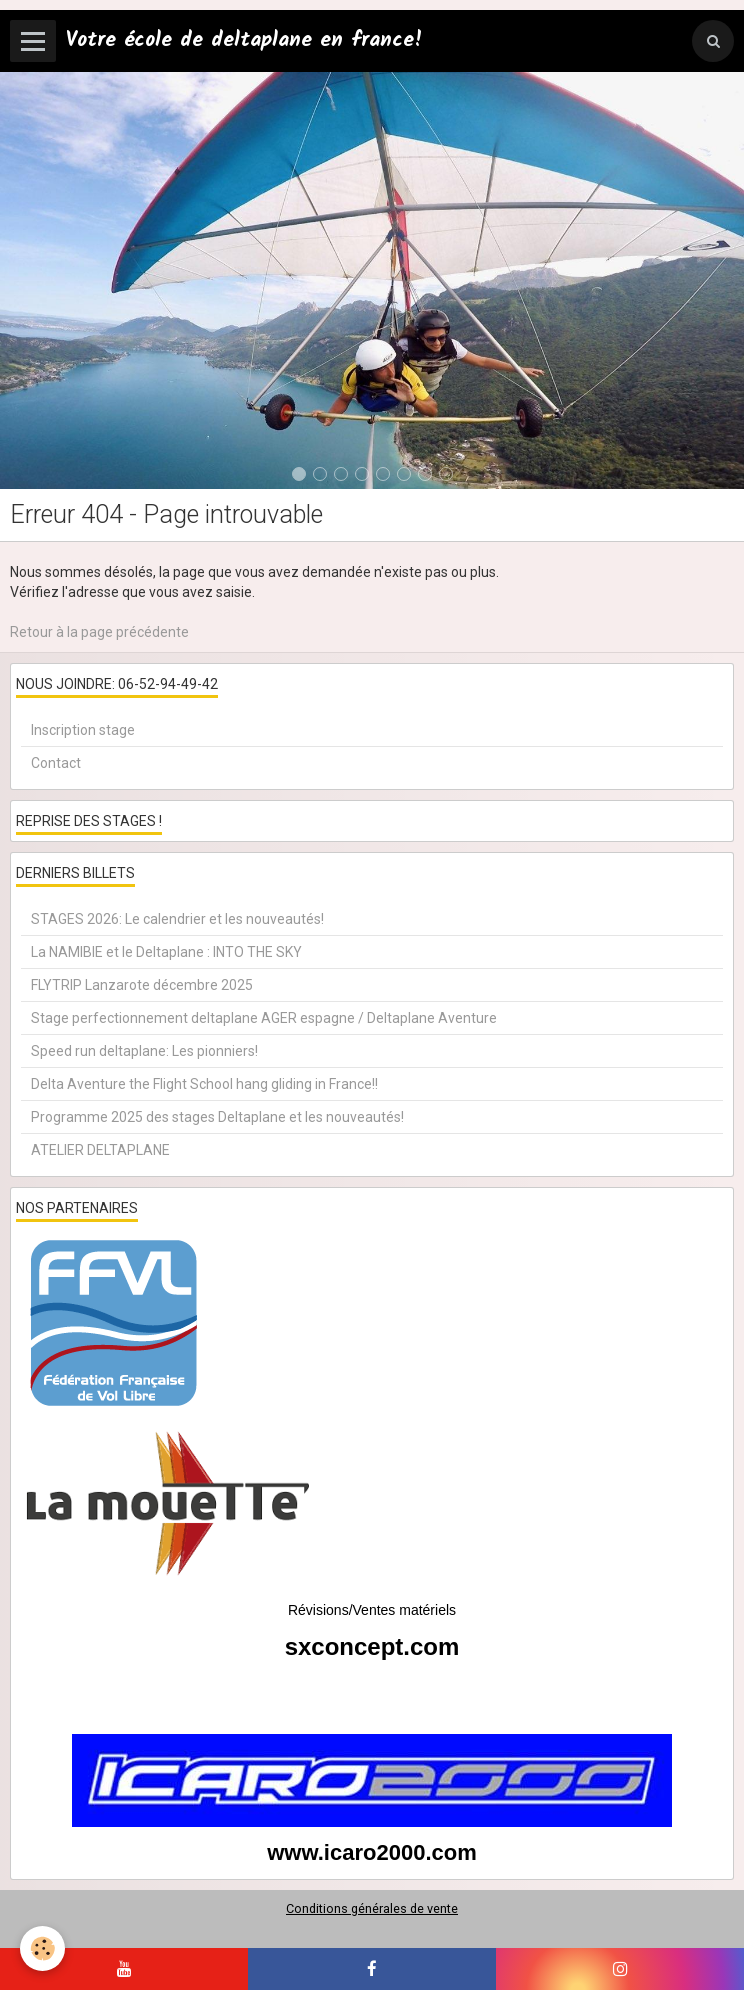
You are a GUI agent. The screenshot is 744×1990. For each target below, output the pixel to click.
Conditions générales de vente (372, 1908)
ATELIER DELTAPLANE (100, 1150)
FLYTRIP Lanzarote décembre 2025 (142, 985)
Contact (56, 763)
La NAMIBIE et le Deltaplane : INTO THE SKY (166, 952)
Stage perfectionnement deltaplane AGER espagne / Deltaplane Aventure (264, 1018)
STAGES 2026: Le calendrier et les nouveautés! (177, 919)
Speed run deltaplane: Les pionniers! (144, 1051)
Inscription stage (83, 730)
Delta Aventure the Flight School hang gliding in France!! (204, 1084)
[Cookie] (42, 1948)
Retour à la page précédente (99, 632)
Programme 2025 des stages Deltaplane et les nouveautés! (217, 1117)
